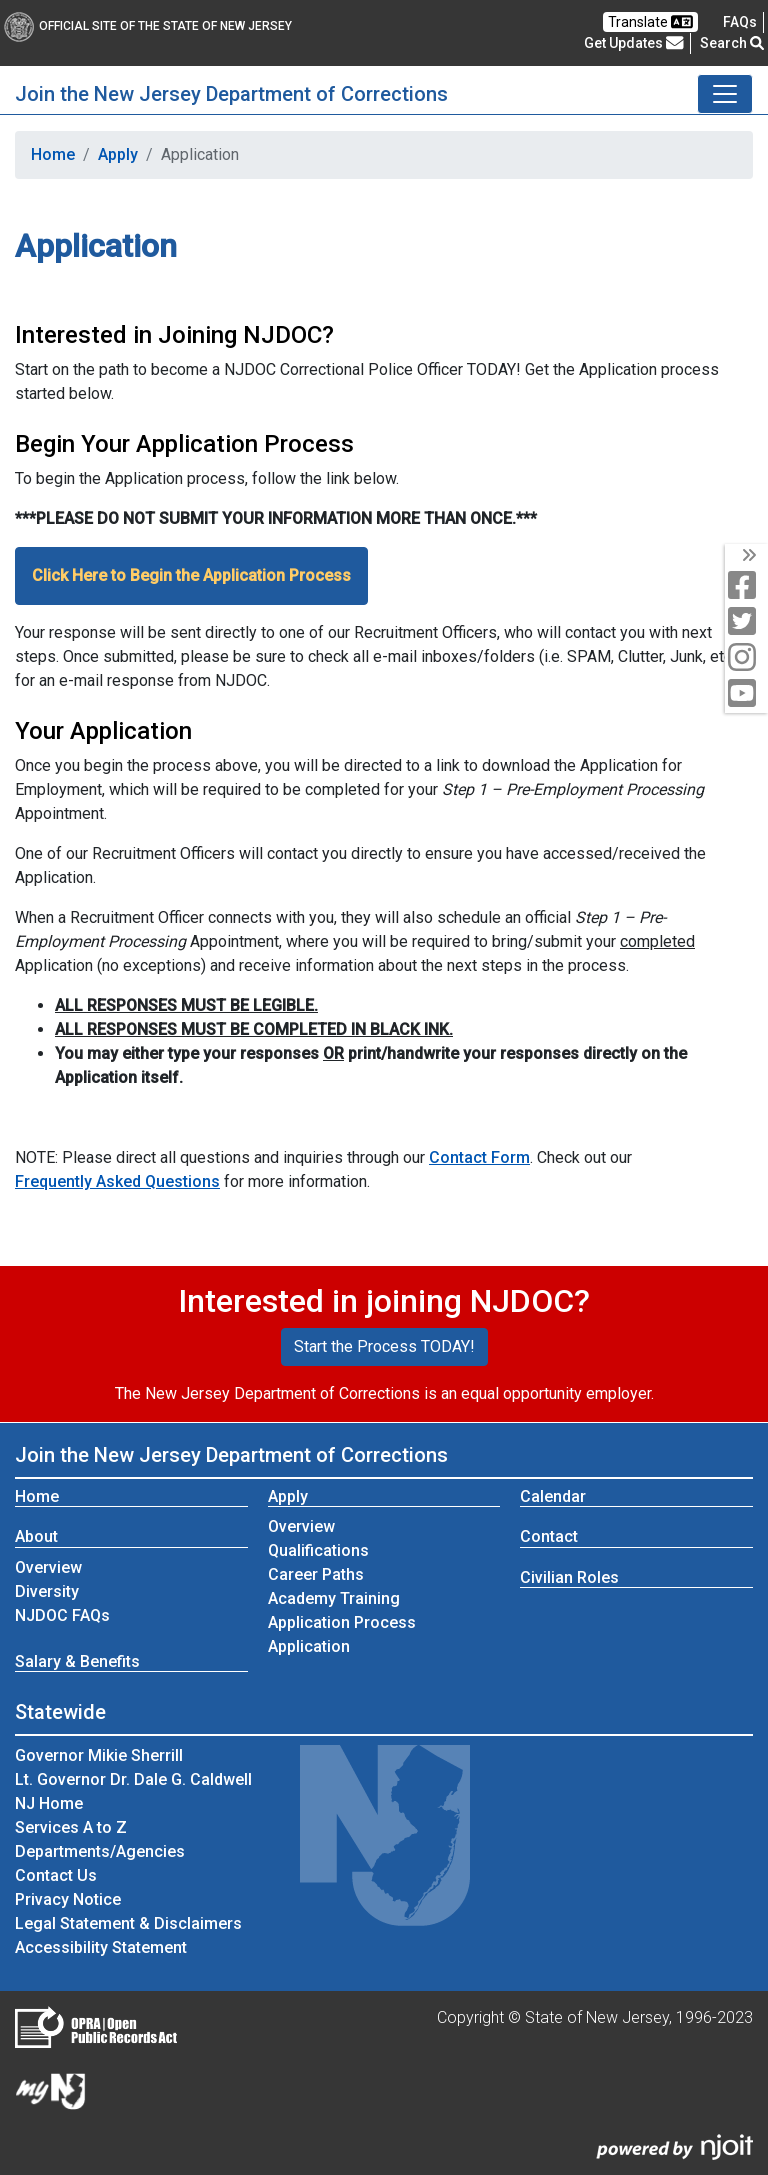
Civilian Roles (569, 1577)
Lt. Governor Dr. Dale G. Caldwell (133, 1779)
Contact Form (479, 1157)
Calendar (553, 1496)
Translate (650, 22)
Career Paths (316, 1574)
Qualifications (318, 1550)
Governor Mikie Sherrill (99, 1755)
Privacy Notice (68, 1899)
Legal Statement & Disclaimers (128, 1923)
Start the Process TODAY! (384, 1346)
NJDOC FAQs (62, 1615)
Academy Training (334, 1598)
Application (309, 1646)
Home (53, 154)
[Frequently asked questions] (740, 22)
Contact (549, 1536)
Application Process (342, 1622)
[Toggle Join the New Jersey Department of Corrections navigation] (725, 94)
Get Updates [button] (634, 43)
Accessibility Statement (101, 1947)
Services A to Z (71, 1827)
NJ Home (49, 1803)
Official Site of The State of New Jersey (148, 26)
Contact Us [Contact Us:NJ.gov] (56, 1875)
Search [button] (732, 43)
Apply (118, 154)
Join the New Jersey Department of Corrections (231, 94)
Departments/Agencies (100, 1851)
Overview (48, 1567)
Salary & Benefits (77, 1661)
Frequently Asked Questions (117, 1181)
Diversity (47, 1591)
